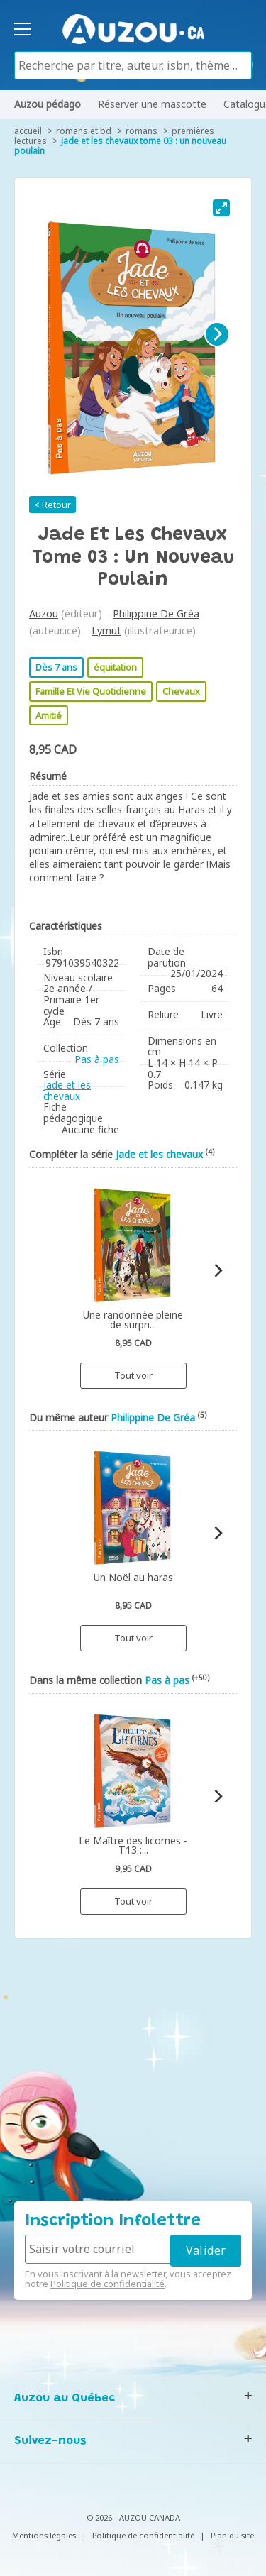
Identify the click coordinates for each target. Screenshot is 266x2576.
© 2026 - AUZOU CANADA (133, 2517)
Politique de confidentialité (107, 2283)
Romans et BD (83, 131)
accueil (28, 131)
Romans (141, 131)
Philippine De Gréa (156, 613)
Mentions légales (44, 2535)
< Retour (52, 504)
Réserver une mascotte (152, 104)
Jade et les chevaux (67, 1090)
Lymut (106, 630)
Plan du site (232, 2535)
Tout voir (133, 1375)
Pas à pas (96, 1059)
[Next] (217, 334)
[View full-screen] (221, 207)
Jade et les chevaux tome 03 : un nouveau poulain (120, 146)
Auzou (43, 613)
